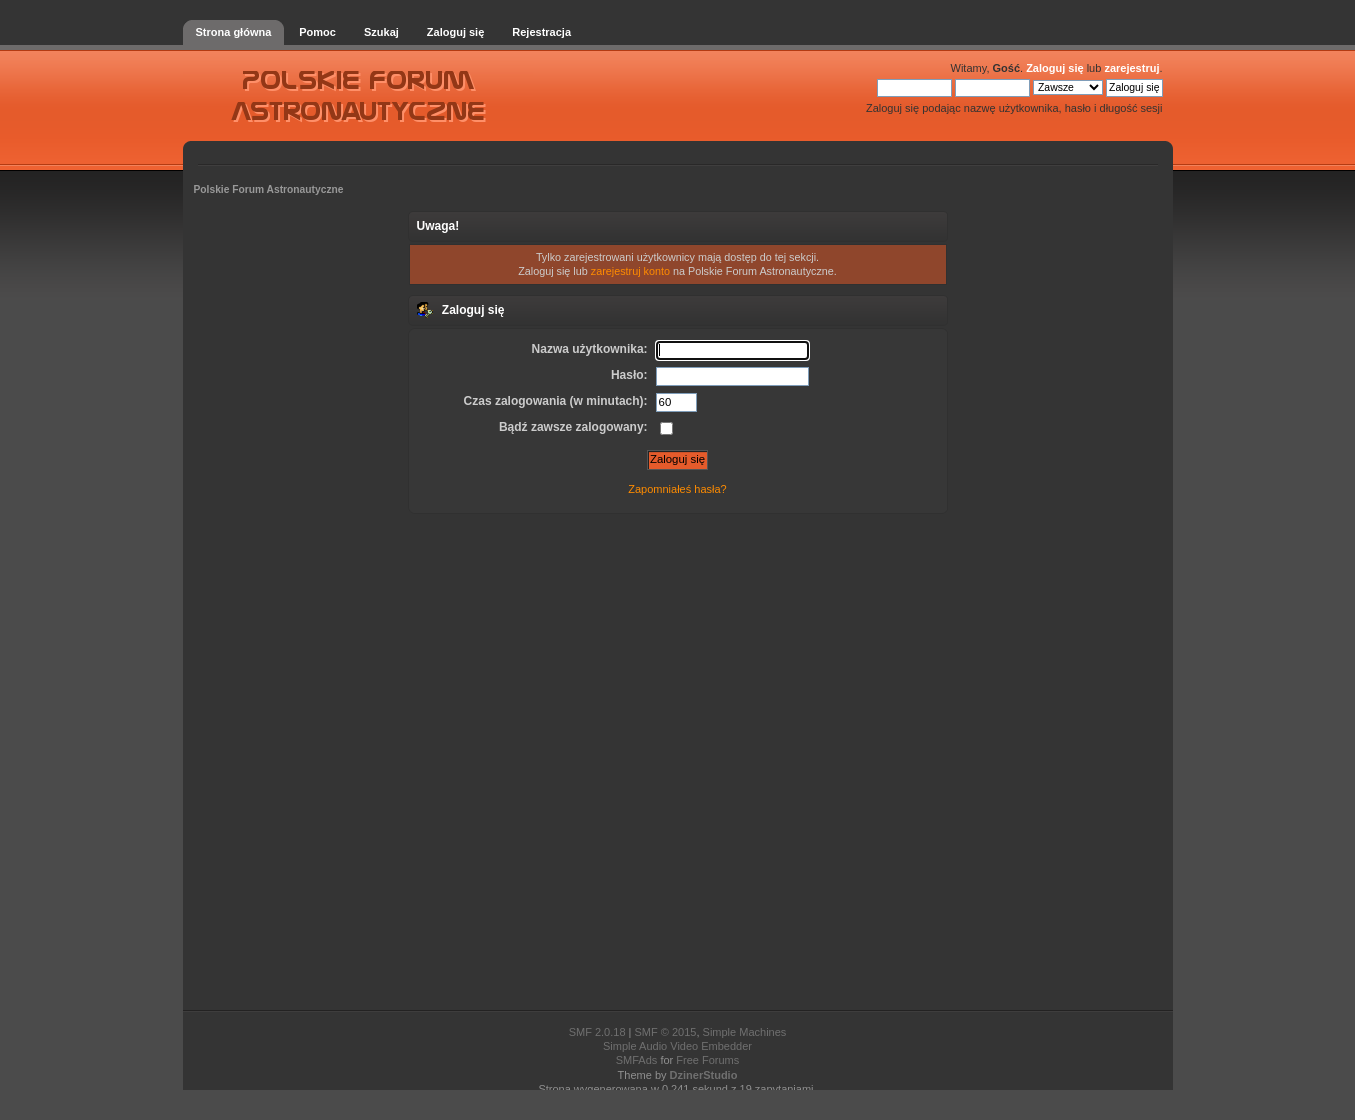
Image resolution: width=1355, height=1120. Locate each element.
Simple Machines (745, 1032)
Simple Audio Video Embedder (677, 1046)
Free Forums (707, 1060)
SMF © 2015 (666, 1032)
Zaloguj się (1054, 68)
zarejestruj (1131, 68)
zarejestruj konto (630, 271)
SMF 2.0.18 (597, 1032)
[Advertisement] (678, 760)
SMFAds (637, 1060)
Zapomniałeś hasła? (677, 489)
